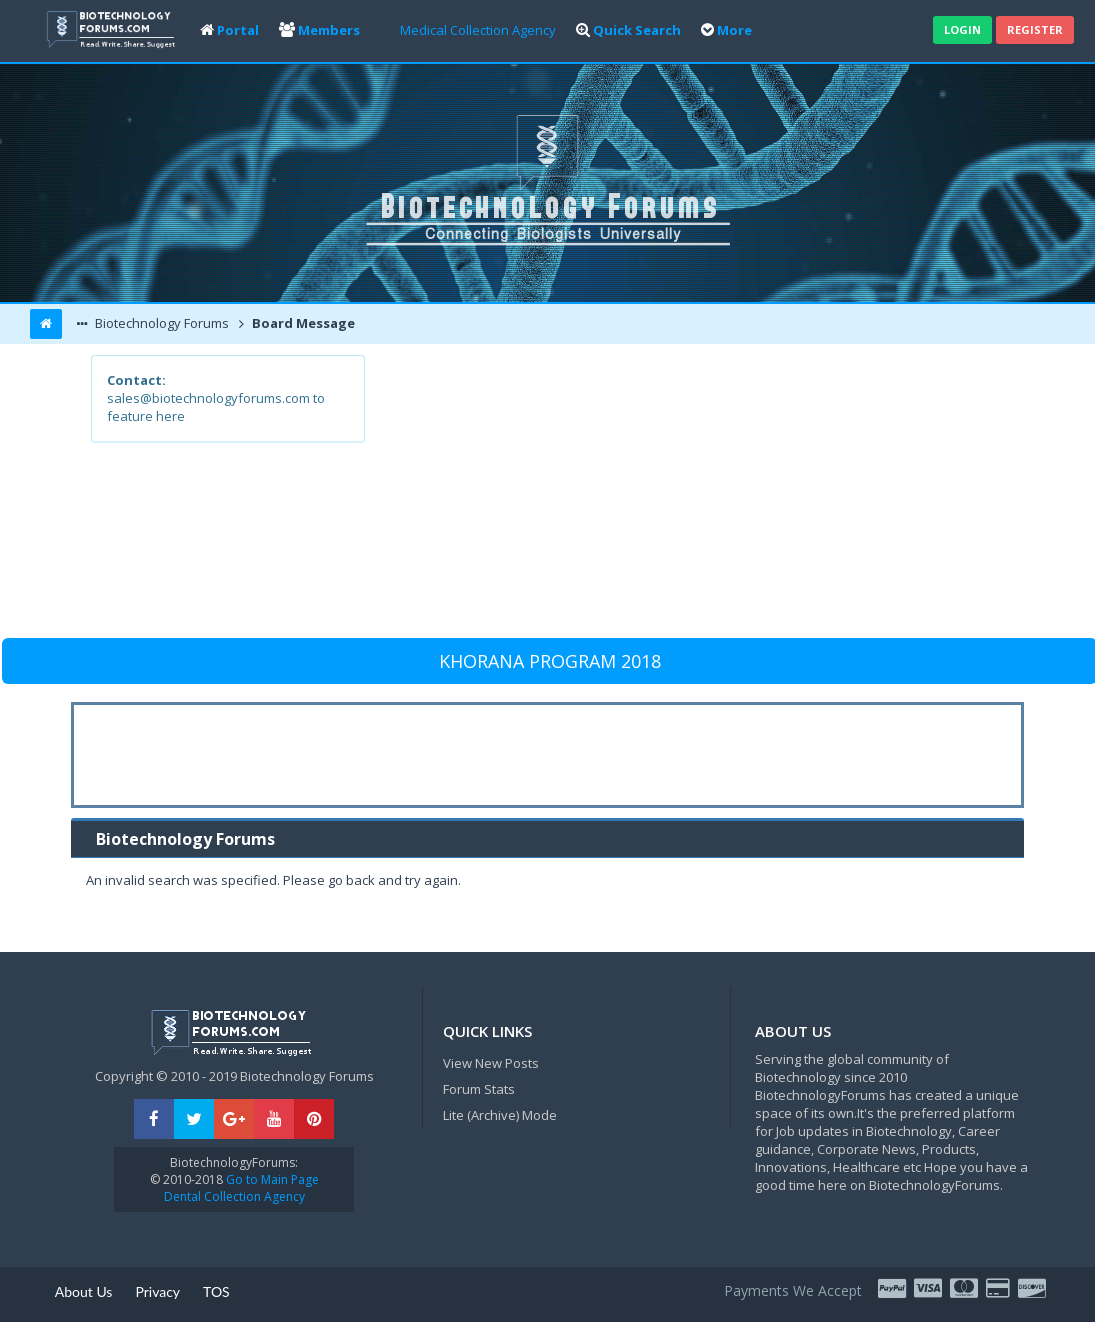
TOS (216, 1291)
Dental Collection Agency (234, 1196)
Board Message (302, 323)
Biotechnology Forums (160, 323)
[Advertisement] (683, 495)
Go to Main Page (271, 1179)
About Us (84, 1291)
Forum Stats (479, 1089)
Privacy (157, 1291)
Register (1035, 29)
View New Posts (491, 1063)
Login (962, 29)
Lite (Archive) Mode (500, 1115)
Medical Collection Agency (478, 30)
